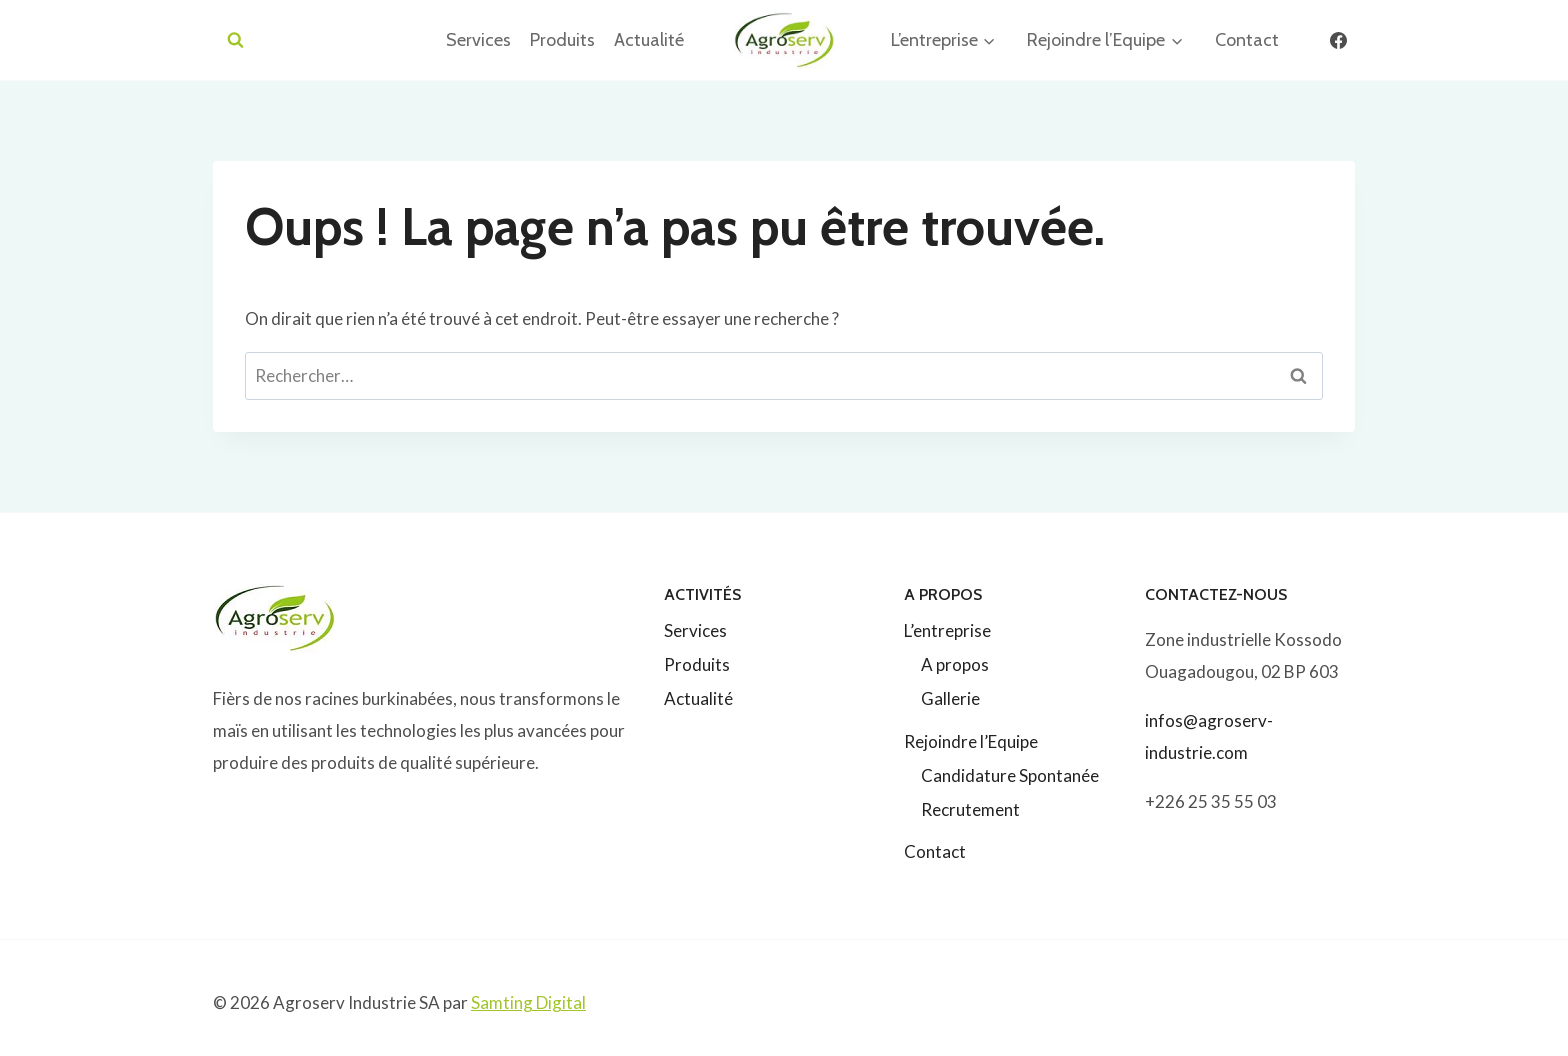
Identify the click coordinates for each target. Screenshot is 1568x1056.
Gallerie (950, 698)
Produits (562, 40)
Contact (1247, 40)
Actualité (649, 40)
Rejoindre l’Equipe (971, 741)
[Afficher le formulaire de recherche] (235, 40)
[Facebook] (1338, 40)
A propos (955, 664)
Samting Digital (528, 1002)
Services (478, 40)
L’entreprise (947, 630)
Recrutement (970, 809)
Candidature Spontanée (1010, 775)
